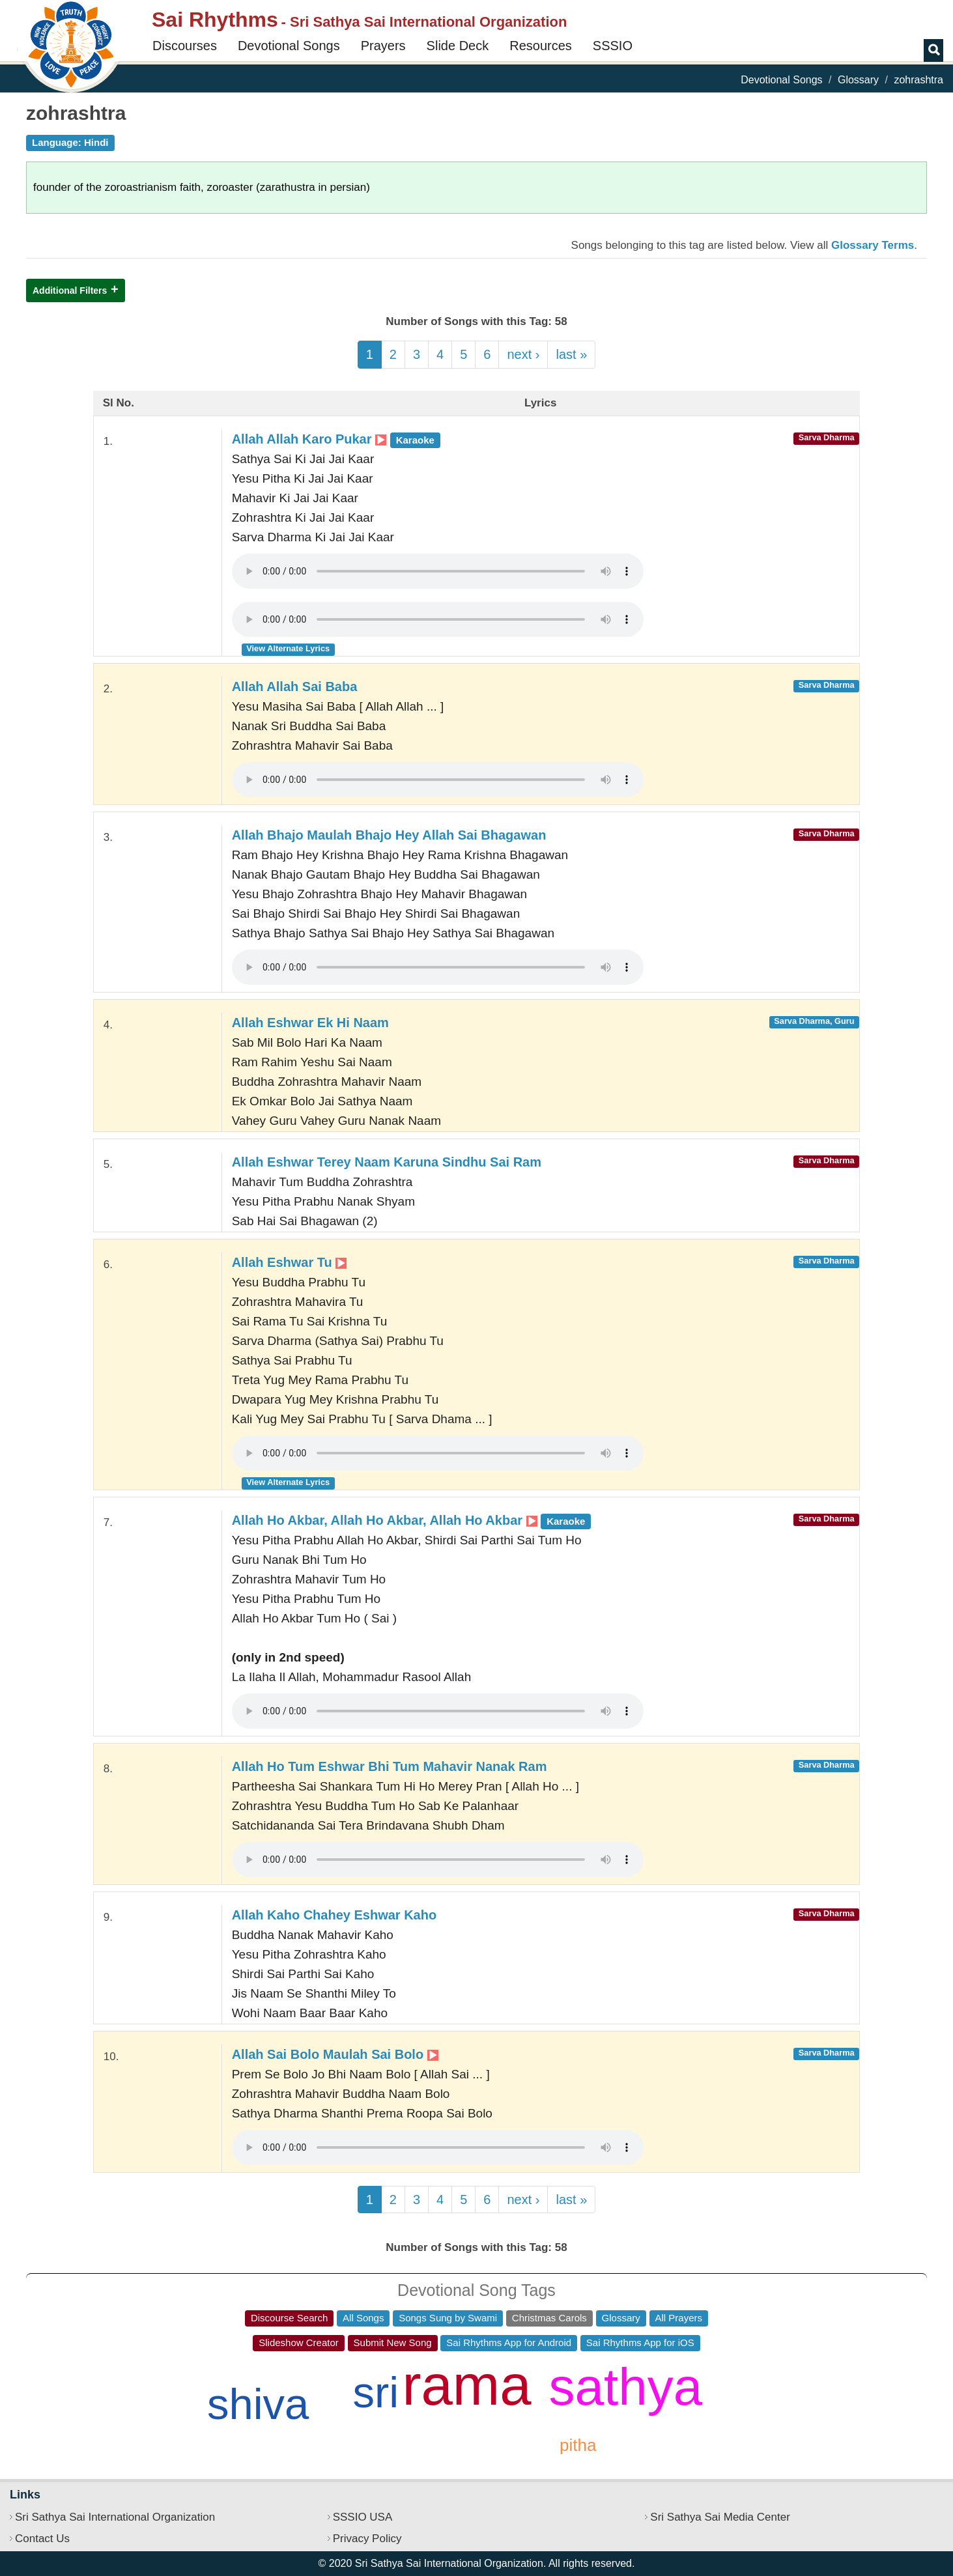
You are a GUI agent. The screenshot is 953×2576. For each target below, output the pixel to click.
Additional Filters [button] (70, 290)
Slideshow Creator (299, 2342)
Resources (540, 45)
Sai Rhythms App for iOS (640, 2342)
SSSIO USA (363, 2517)
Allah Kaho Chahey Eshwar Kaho (334, 1915)
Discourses (184, 45)
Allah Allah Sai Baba (295, 686)
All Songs (363, 2317)
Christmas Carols (549, 2317)
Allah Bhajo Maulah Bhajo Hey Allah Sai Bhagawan (389, 835)
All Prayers (679, 2317)
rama (467, 2384)
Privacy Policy (367, 2538)
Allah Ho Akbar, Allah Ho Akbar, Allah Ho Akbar (411, 1520)
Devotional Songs (289, 45)
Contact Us (42, 2538)
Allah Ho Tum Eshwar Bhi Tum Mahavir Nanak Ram (389, 1766)
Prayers (383, 45)
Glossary (858, 79)
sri (375, 2392)
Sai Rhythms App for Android (508, 2342)
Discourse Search (289, 2317)
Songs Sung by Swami (448, 2317)
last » (571, 354)
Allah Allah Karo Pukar (336, 439)
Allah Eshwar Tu (289, 1262)
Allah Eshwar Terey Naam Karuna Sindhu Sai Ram (386, 1162)
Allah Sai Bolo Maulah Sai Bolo (335, 2054)
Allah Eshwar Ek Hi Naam (310, 1022)
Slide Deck (458, 45)
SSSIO (613, 45)
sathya (626, 2387)
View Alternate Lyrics (288, 648)
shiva (258, 2403)
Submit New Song (393, 2342)
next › (523, 354)
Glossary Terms (872, 245)
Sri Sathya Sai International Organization (115, 2517)
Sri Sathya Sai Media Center (720, 2517)
